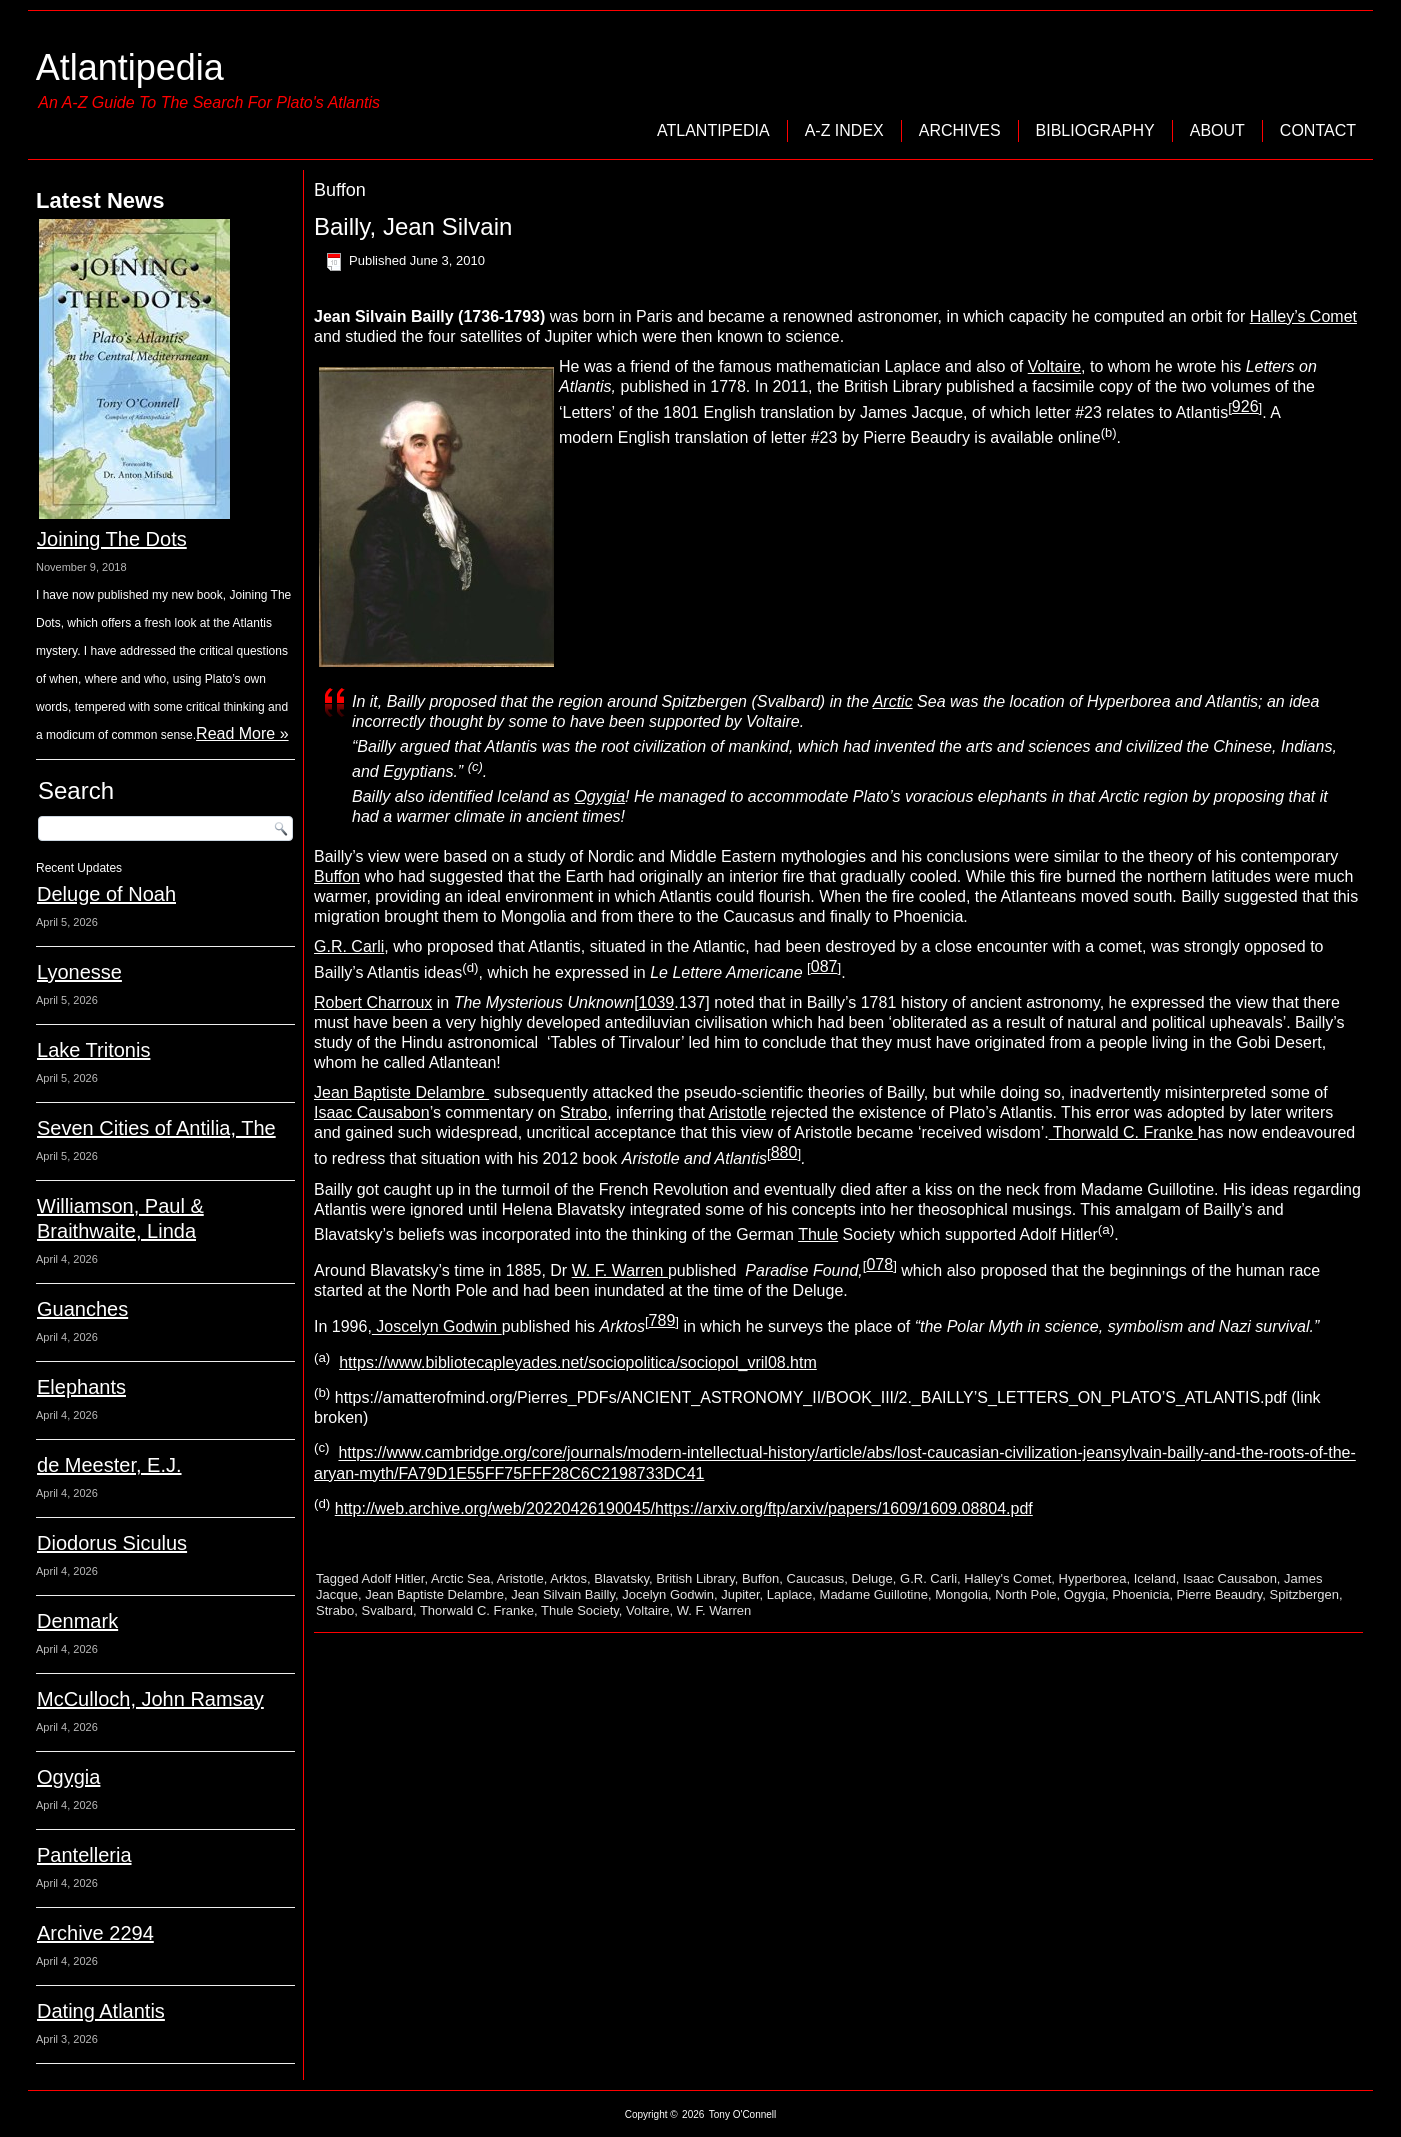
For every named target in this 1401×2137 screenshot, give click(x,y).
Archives (960, 130)
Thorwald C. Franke (1123, 1132)
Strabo (583, 1112)
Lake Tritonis (93, 1050)
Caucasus (816, 1578)
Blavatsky (621, 1578)
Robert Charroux (373, 1002)
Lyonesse (79, 972)
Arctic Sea (460, 1578)
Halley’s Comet (1303, 316)
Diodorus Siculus (112, 1543)
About (1217, 130)
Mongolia (961, 1594)
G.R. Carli (349, 946)
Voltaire (1054, 366)
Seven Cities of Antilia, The (156, 1128)
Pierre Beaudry (1220, 1594)
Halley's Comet (1007, 1578)
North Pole (1025, 1594)
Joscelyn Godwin (437, 1327)
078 (879, 1264)
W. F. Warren (620, 1270)
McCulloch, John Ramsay (150, 1699)
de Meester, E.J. (109, 1465)
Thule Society (580, 1610)
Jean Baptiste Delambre (401, 1092)
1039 (657, 1002)
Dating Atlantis (101, 2011)
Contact (1318, 130)
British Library (695, 1578)
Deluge (872, 1578)
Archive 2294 (95, 1933)
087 (824, 966)
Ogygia (68, 1777)
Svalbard (387, 1610)
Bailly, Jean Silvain (413, 226)
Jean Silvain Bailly (563, 1594)
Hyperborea (1093, 1578)
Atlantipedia (130, 67)
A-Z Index (844, 130)
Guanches (82, 1309)
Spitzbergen (1304, 1594)
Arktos (568, 1578)
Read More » (242, 733)
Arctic (893, 701)
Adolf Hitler (393, 1578)
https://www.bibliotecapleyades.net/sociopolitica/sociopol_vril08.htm (578, 1362)
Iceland (1155, 1578)
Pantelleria (84, 1855)
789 (662, 1320)
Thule (818, 1234)
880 (784, 1152)
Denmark (77, 1621)
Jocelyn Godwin (668, 1594)
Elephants (81, 1387)
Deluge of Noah (106, 894)
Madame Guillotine (874, 1594)
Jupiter (740, 1594)
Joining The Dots (112, 539)
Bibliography (1095, 130)
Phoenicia (1140, 1594)
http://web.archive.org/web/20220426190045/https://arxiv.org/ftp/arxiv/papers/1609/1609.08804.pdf (684, 1508)
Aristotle (738, 1112)
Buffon (337, 876)
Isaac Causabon (372, 1112)
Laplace (790, 1594)
